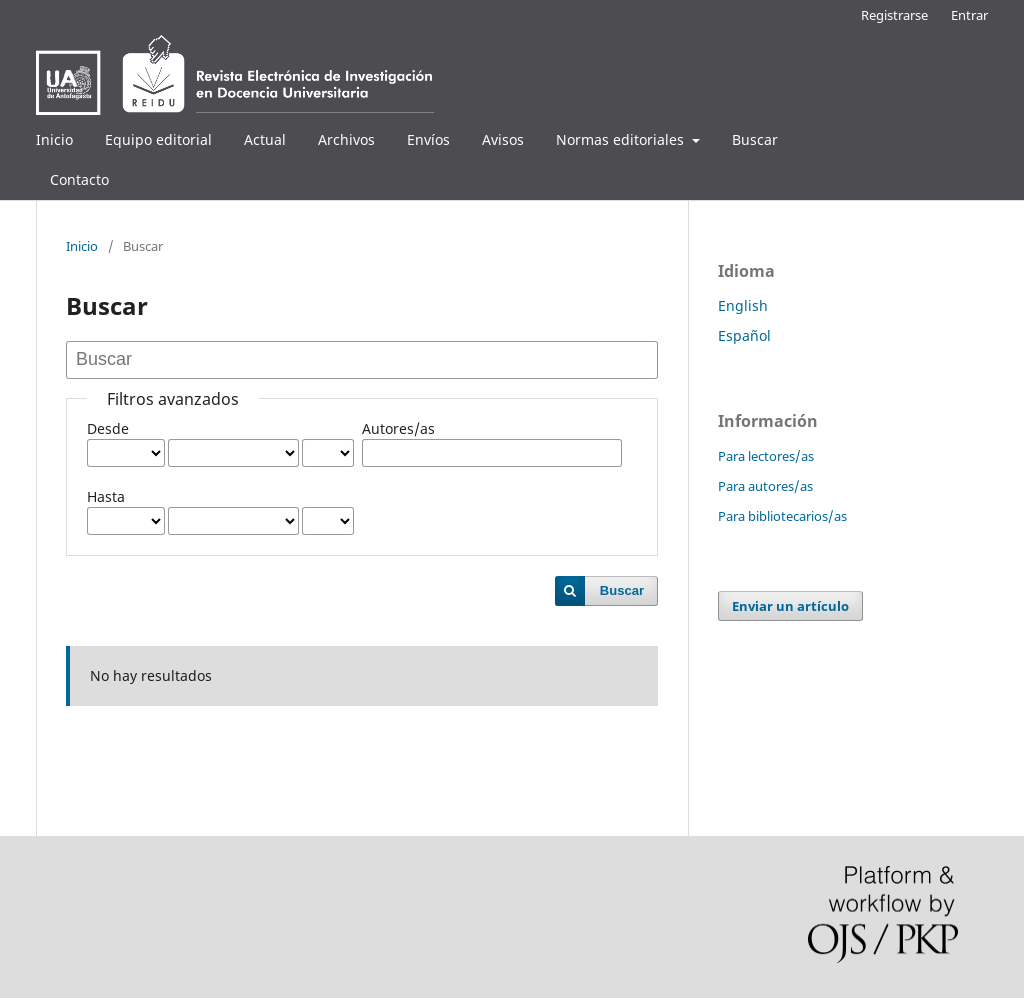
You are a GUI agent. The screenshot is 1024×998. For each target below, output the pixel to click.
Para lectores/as (766, 456)
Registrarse (894, 15)
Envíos (428, 139)
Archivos (346, 139)
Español (744, 335)
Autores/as (398, 428)
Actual (265, 139)
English (743, 305)
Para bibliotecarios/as (782, 516)
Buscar (755, 139)
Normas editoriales (622, 139)
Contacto (79, 179)
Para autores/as (765, 486)
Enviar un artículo (790, 606)
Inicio (54, 139)
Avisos (503, 139)
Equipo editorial (158, 139)
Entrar (969, 15)
